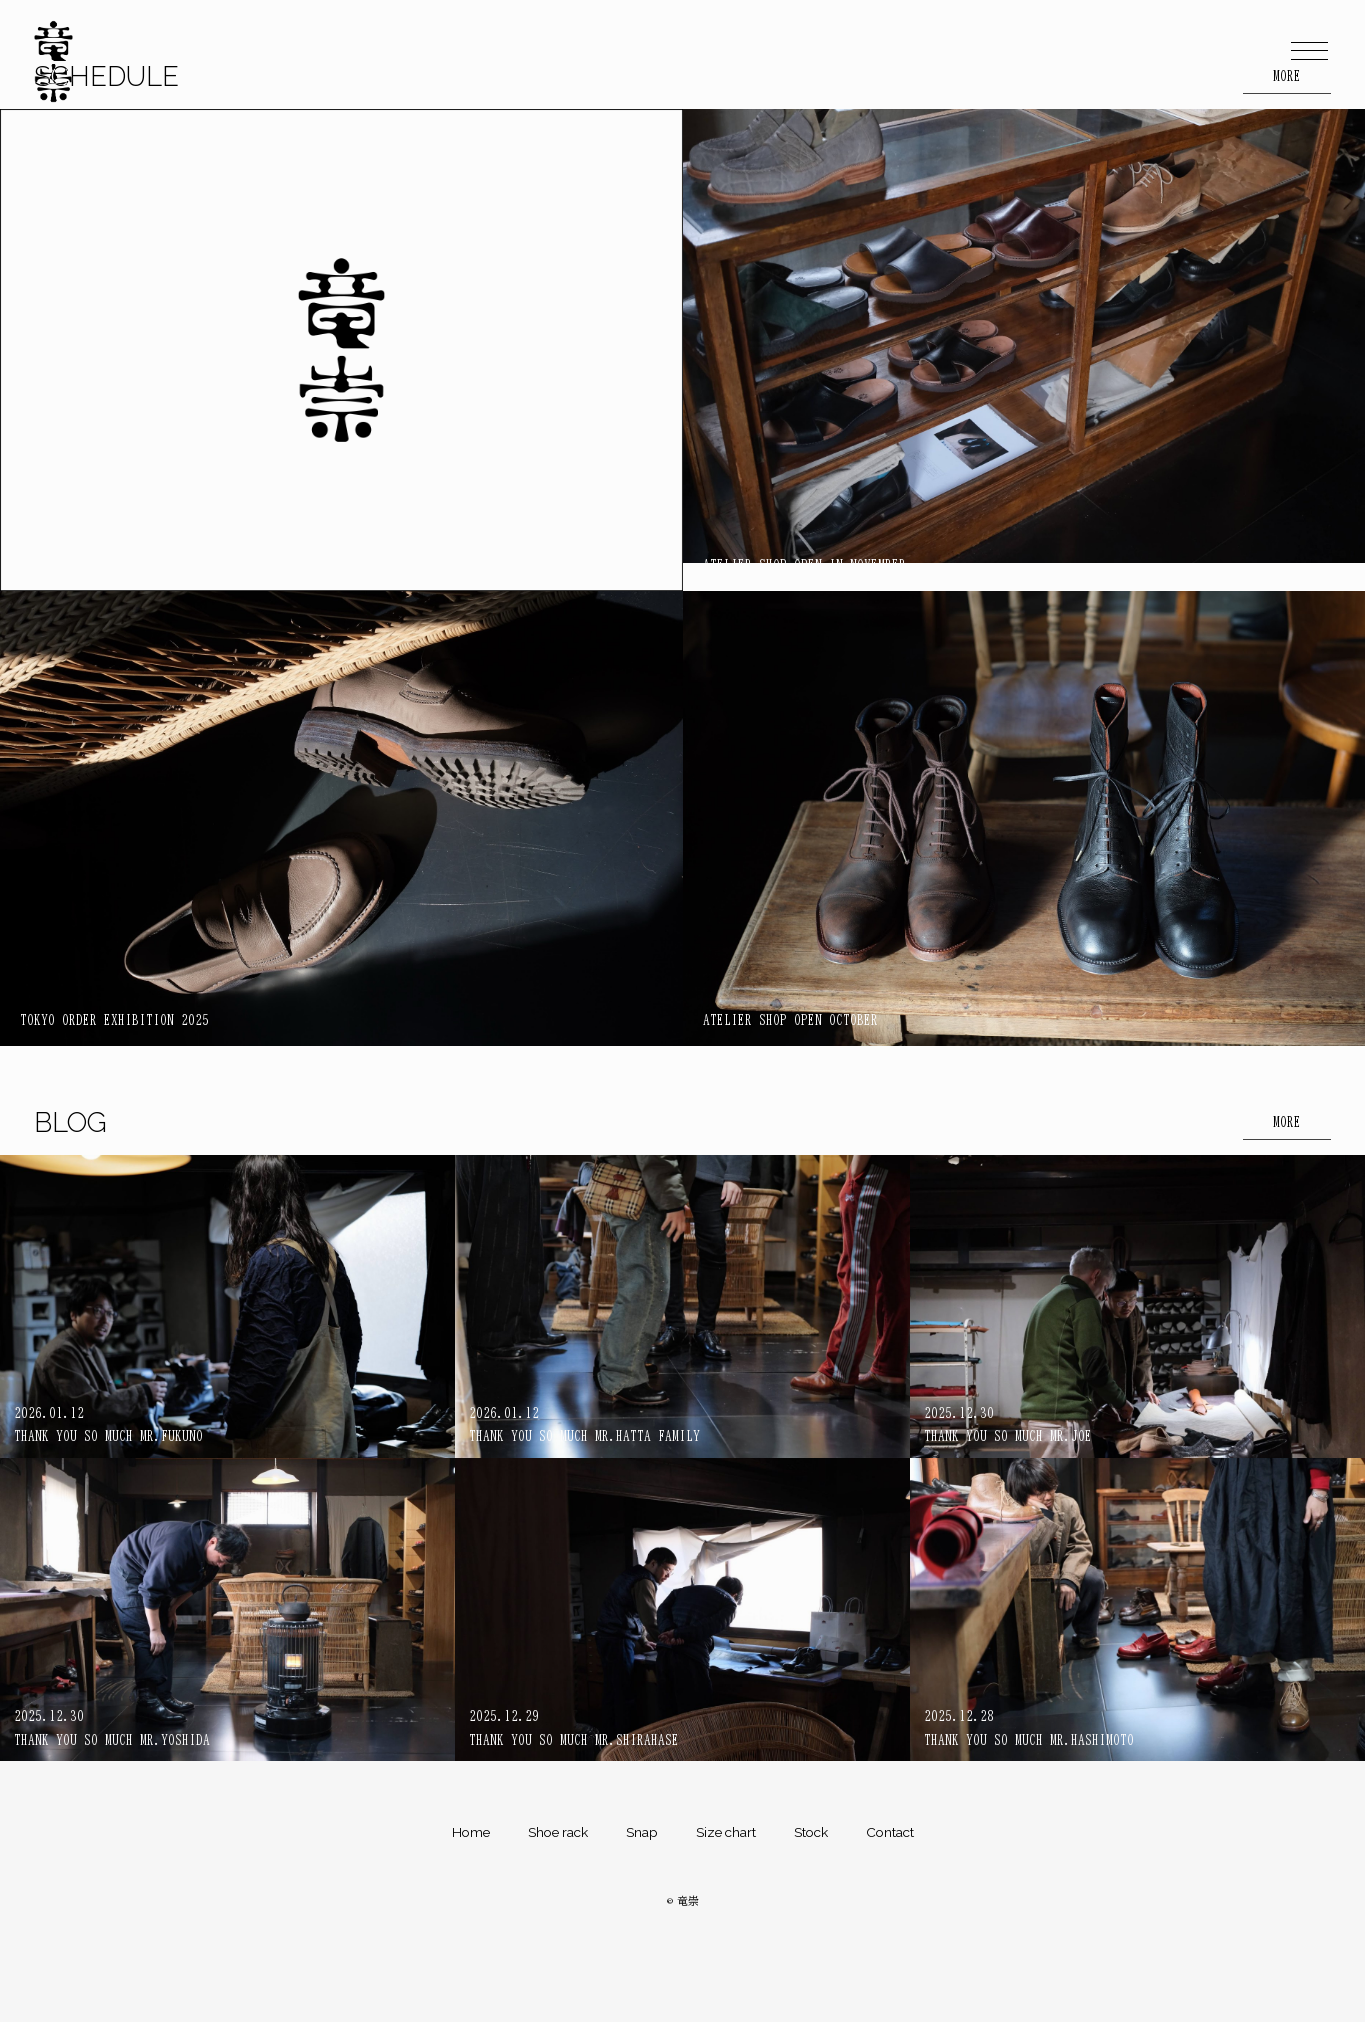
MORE (1287, 1122)
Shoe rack (558, 1832)
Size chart (726, 1832)
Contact (890, 1832)
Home (471, 1832)
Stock (811, 1832)
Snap (642, 1832)
